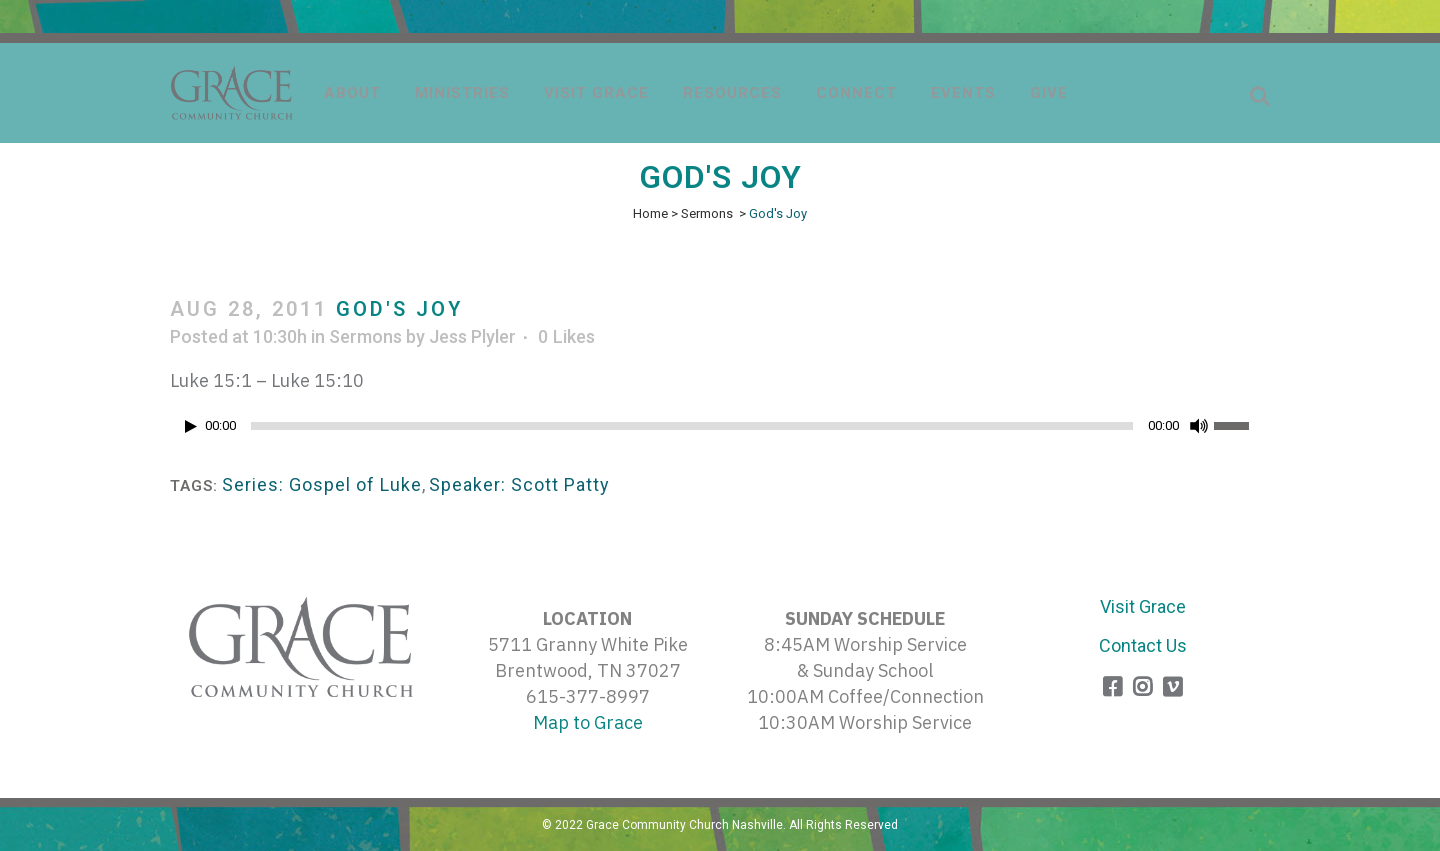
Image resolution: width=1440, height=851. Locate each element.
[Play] (191, 426)
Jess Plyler (472, 336)
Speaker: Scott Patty (519, 484)
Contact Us (1143, 645)
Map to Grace (588, 722)
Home (650, 213)
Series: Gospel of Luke (322, 484)
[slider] (692, 426)
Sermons (707, 213)
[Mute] (1199, 426)
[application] (720, 431)
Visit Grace (1143, 606)
